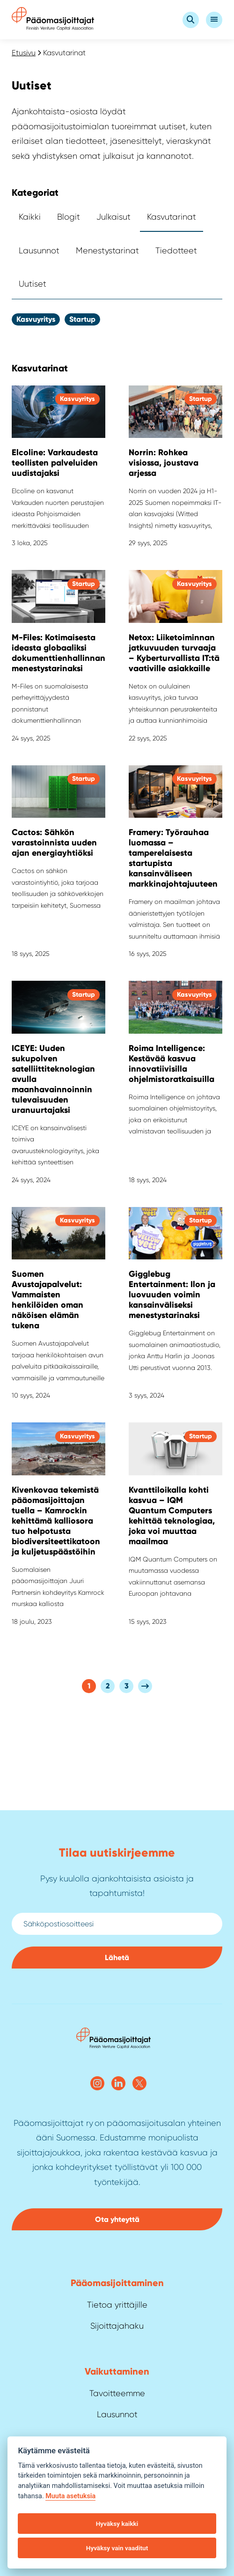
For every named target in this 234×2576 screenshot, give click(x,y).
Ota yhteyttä (117, 2219)
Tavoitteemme (117, 2393)
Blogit (68, 217)
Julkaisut (113, 217)
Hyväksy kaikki (117, 2523)
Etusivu (24, 52)
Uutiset (32, 284)
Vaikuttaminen (117, 2371)
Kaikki (30, 217)
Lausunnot (39, 250)
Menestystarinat (107, 250)
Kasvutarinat (171, 217)
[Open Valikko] (214, 20)
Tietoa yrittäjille (117, 2305)
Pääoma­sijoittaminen (117, 2282)
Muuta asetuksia (70, 2496)
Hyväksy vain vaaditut (117, 2548)
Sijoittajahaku (117, 2326)
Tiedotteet (176, 250)
